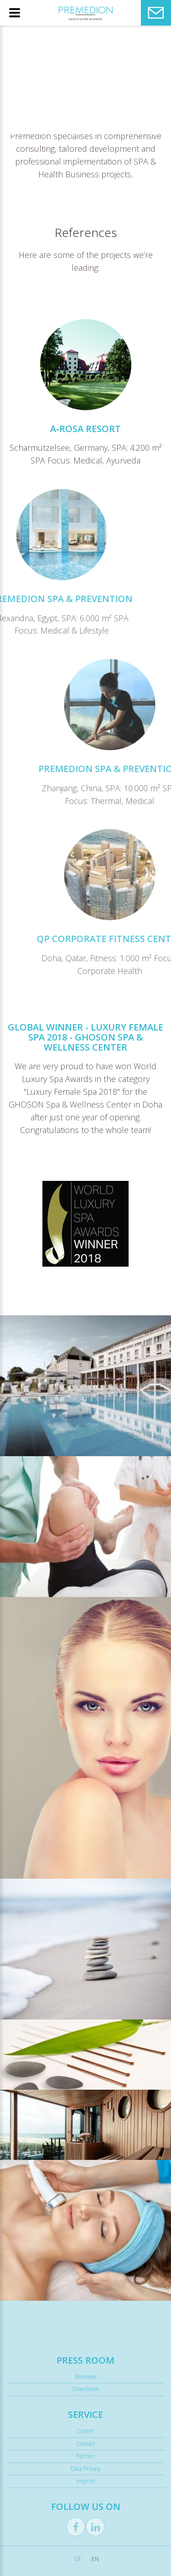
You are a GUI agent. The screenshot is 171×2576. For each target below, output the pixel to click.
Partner (85, 2456)
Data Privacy (86, 2469)
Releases (86, 2376)
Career (85, 2431)
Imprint (86, 2481)
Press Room (85, 2360)
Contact (86, 2443)
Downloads (86, 2389)
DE (78, 2559)
